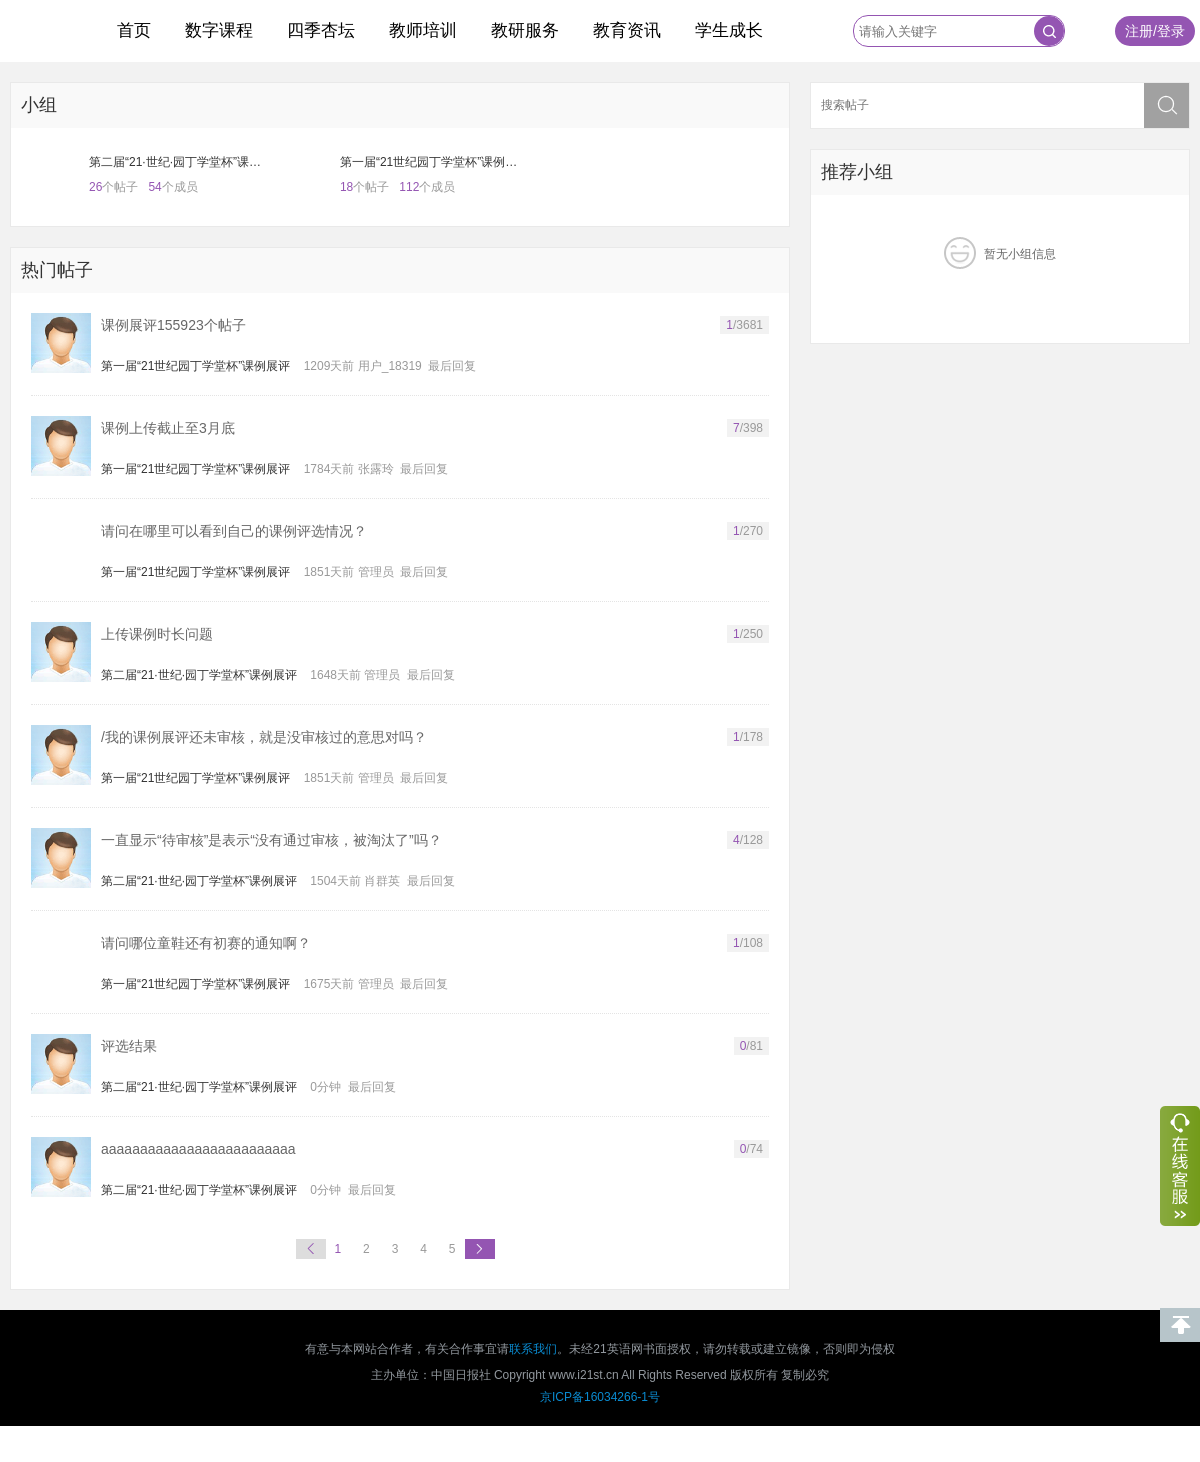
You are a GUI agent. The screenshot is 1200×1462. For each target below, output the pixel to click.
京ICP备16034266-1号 (600, 1397)
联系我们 (533, 1349)
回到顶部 (1180, 1325)
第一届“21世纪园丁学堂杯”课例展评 (195, 366)
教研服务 (525, 30)
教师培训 (423, 30)
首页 (134, 30)
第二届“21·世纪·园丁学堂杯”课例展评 (199, 675)
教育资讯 (627, 30)
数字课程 (219, 30)
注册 (1139, 31)
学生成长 (729, 30)
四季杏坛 (321, 30)
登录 (1171, 31)
